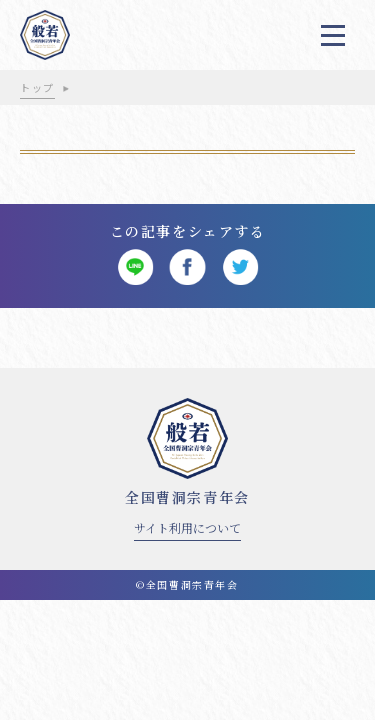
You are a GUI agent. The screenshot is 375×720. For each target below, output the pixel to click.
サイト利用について (187, 527)
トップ (37, 87)
